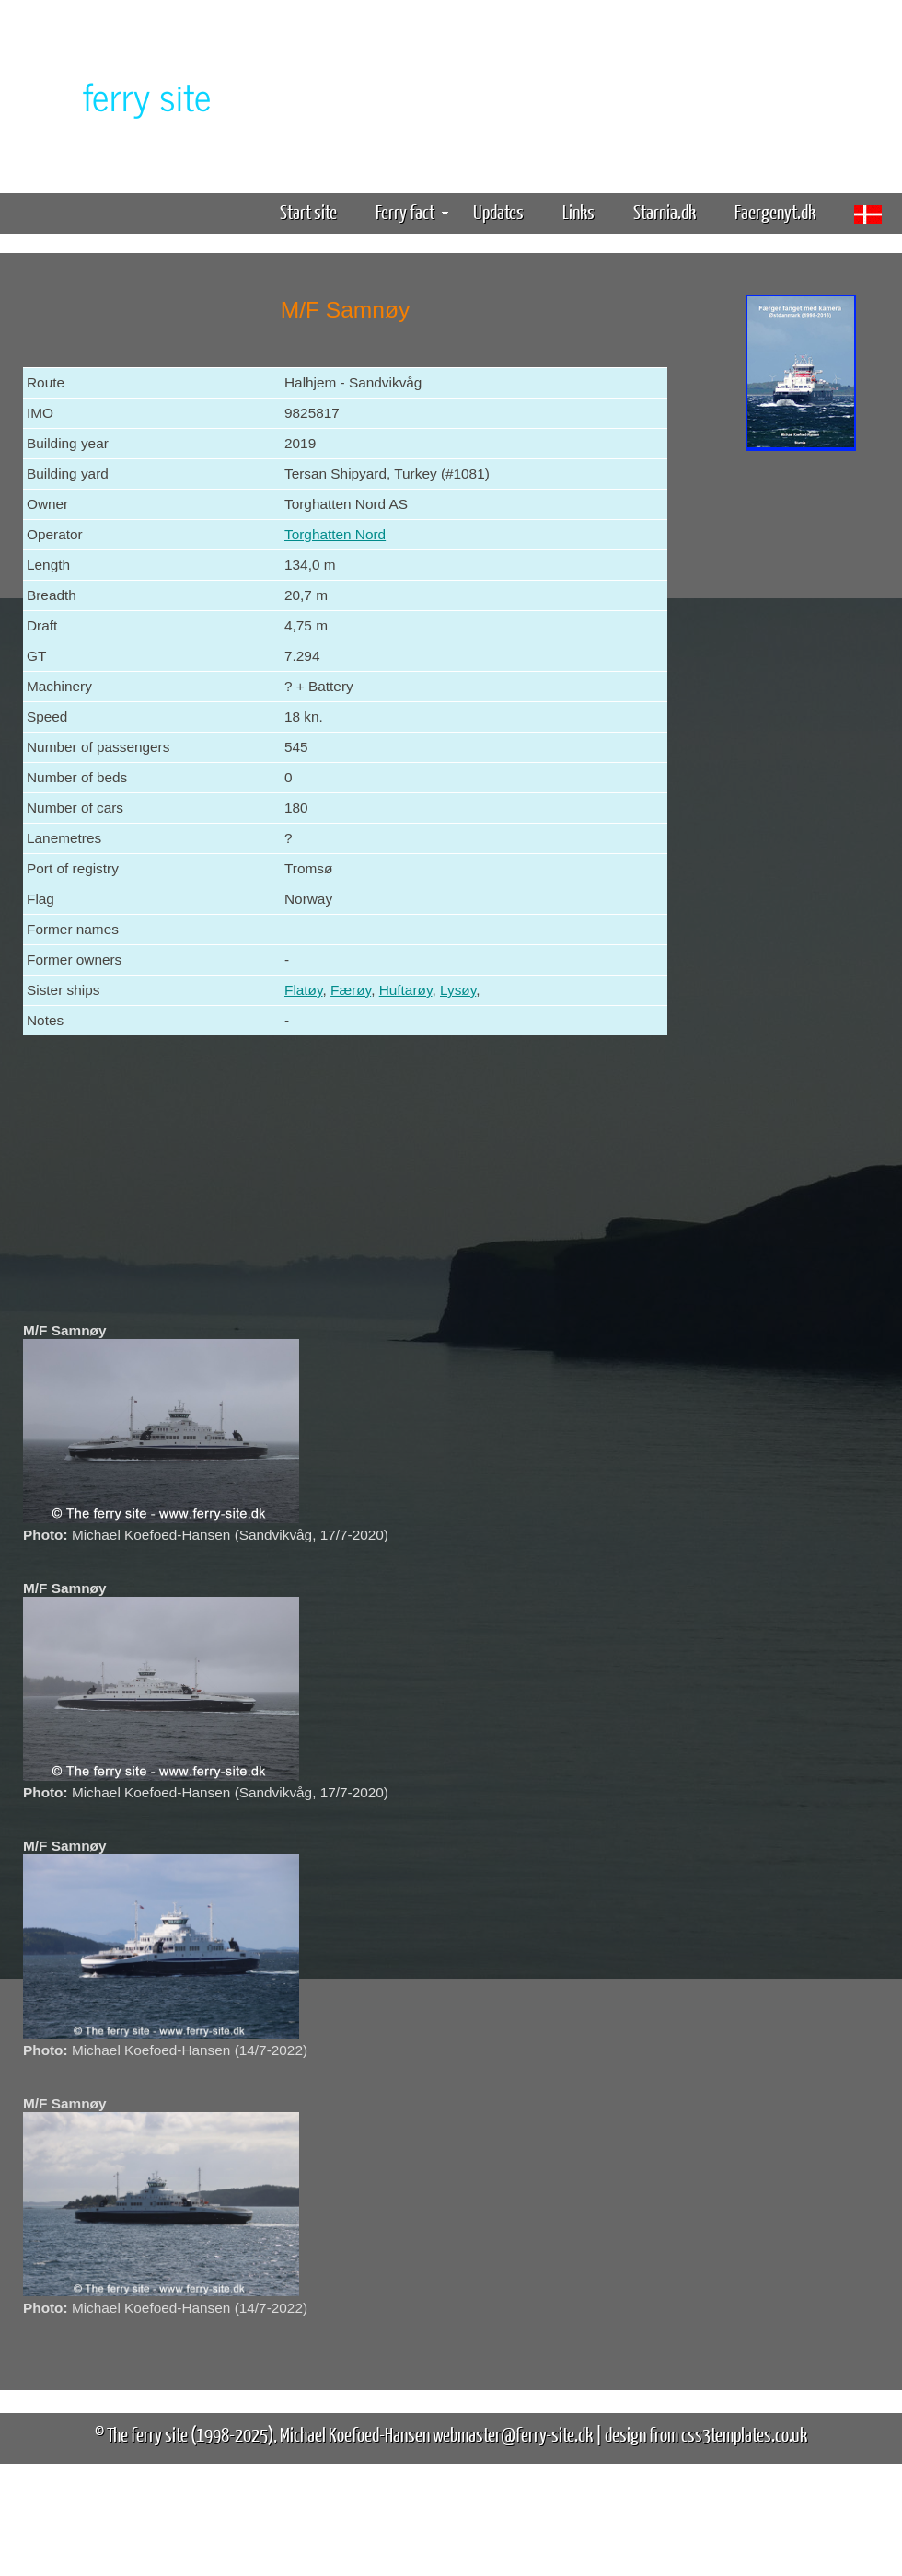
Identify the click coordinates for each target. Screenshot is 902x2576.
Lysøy (458, 990)
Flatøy (303, 990)
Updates (498, 211)
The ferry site (147, 2433)
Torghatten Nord (335, 534)
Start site (308, 211)
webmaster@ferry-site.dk (513, 2433)
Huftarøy (406, 990)
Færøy (350, 990)
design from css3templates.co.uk (706, 2433)
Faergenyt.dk (774, 211)
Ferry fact (412, 211)
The (115, 95)
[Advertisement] (801, 744)
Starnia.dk (664, 211)
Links (578, 211)
